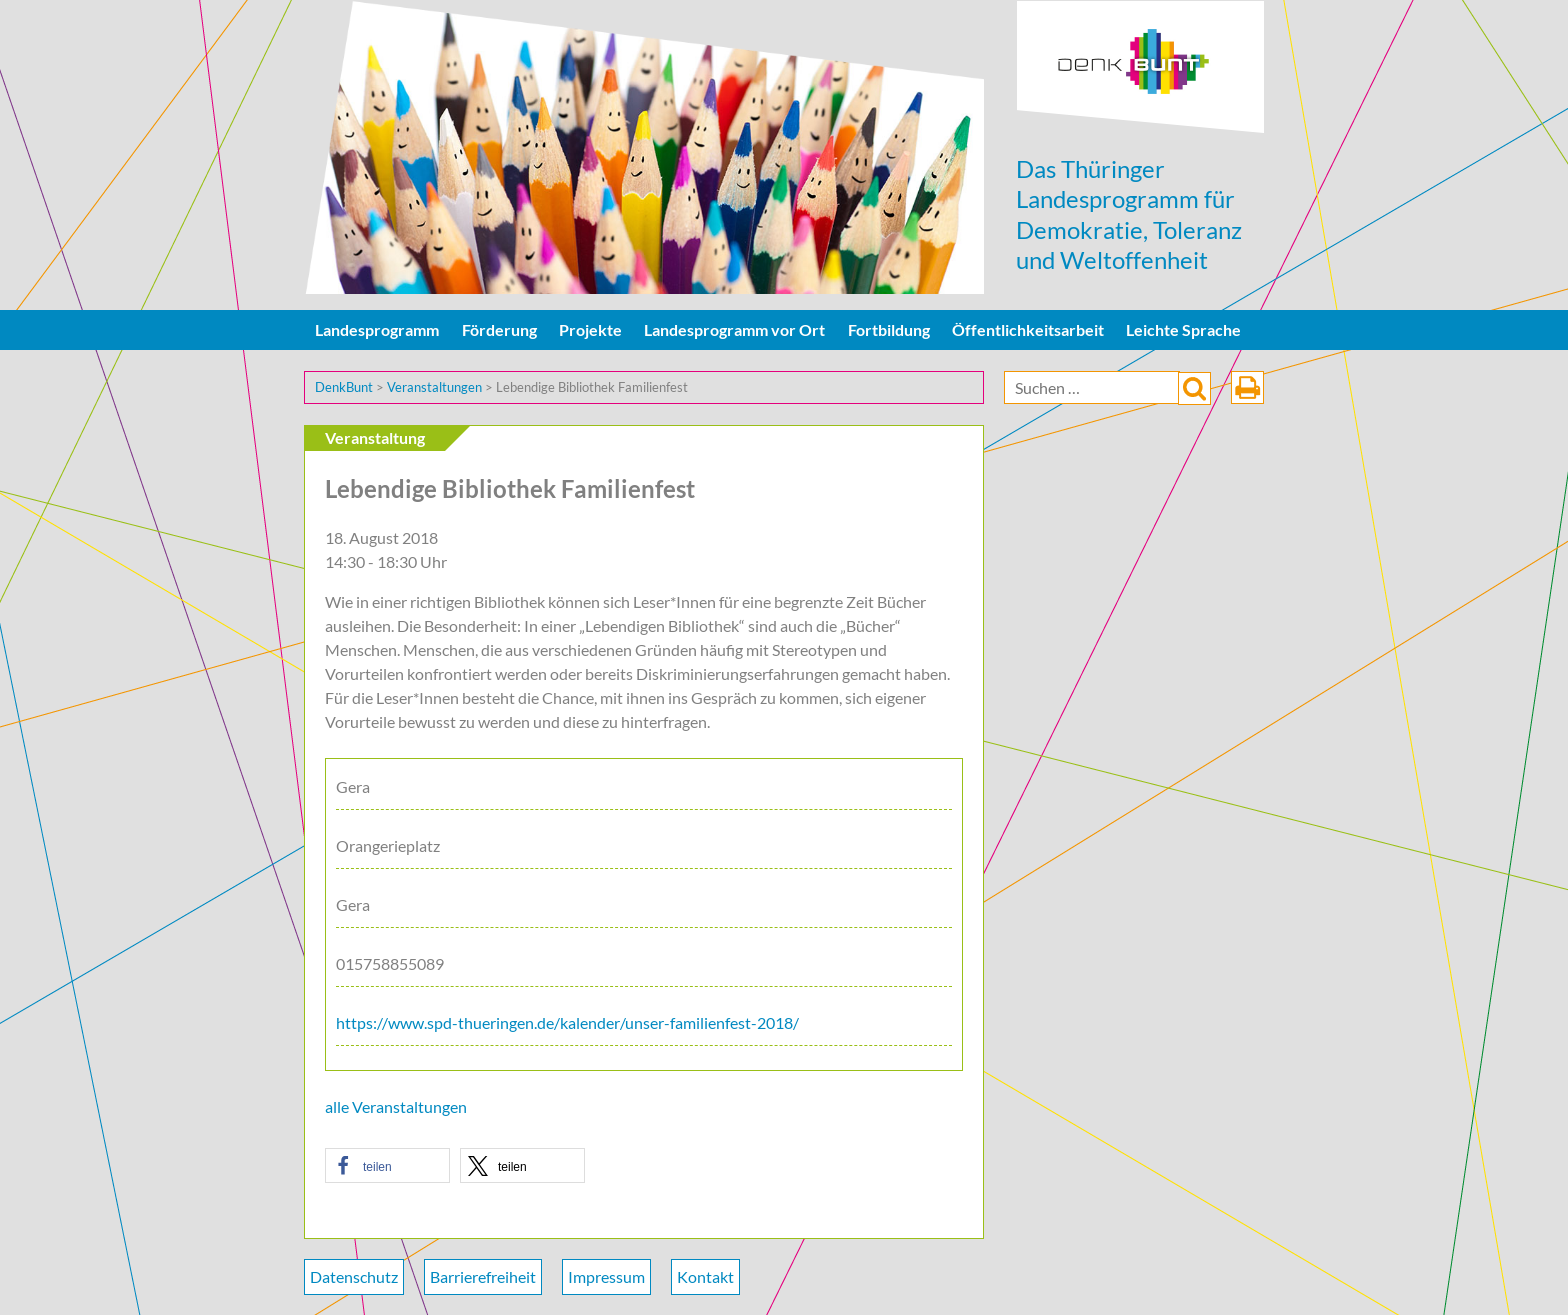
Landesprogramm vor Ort (734, 329)
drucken (1247, 387)
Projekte (590, 329)
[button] (387, 1165)
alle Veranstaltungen (396, 1106)
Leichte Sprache (1183, 329)
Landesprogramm (377, 329)
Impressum (606, 1276)
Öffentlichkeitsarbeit (1028, 329)
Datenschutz (354, 1276)
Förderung (499, 329)
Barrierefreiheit (483, 1276)
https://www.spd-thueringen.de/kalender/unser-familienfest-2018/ (567, 1022)
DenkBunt (1140, 67)
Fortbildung (889, 329)
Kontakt (705, 1276)
